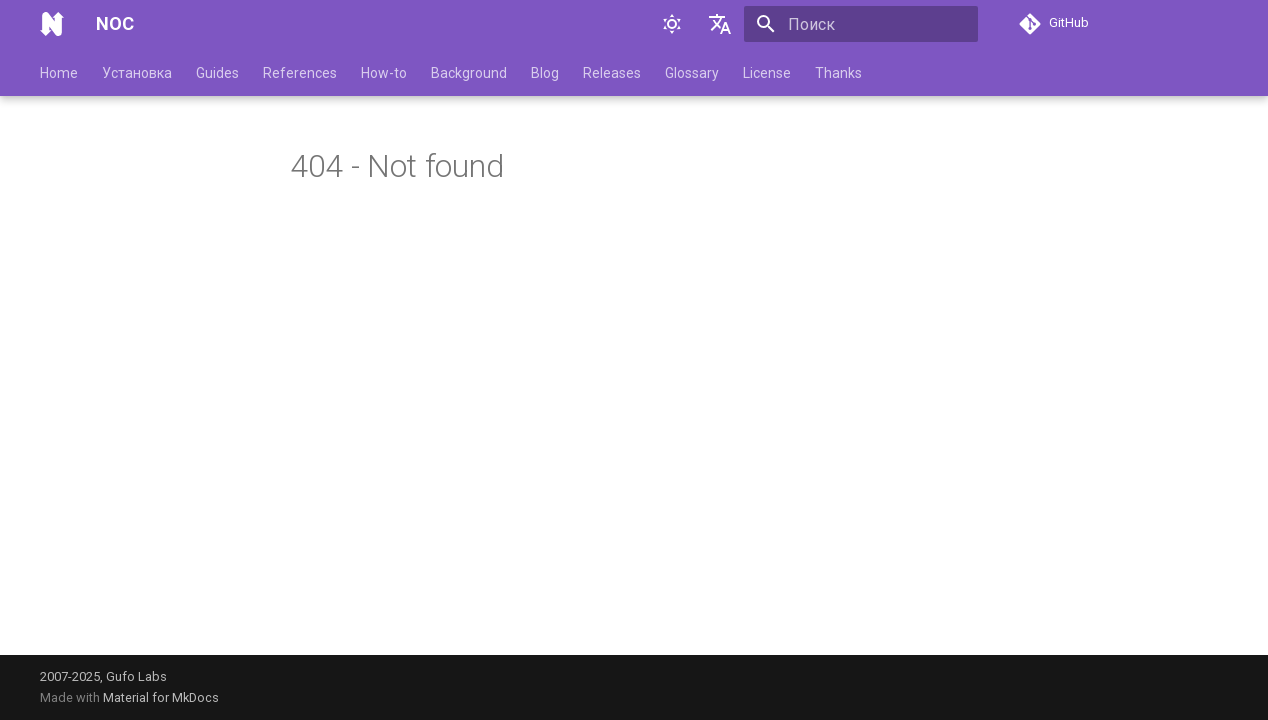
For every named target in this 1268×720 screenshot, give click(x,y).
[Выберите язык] (720, 24)
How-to (384, 73)
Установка (137, 73)
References (300, 73)
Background (469, 73)
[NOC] (52, 24)
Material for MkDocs (161, 697)
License (767, 73)
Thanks (838, 73)
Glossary (692, 73)
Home (59, 73)
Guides (217, 73)
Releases (612, 73)
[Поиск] (861, 24)
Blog (545, 73)
